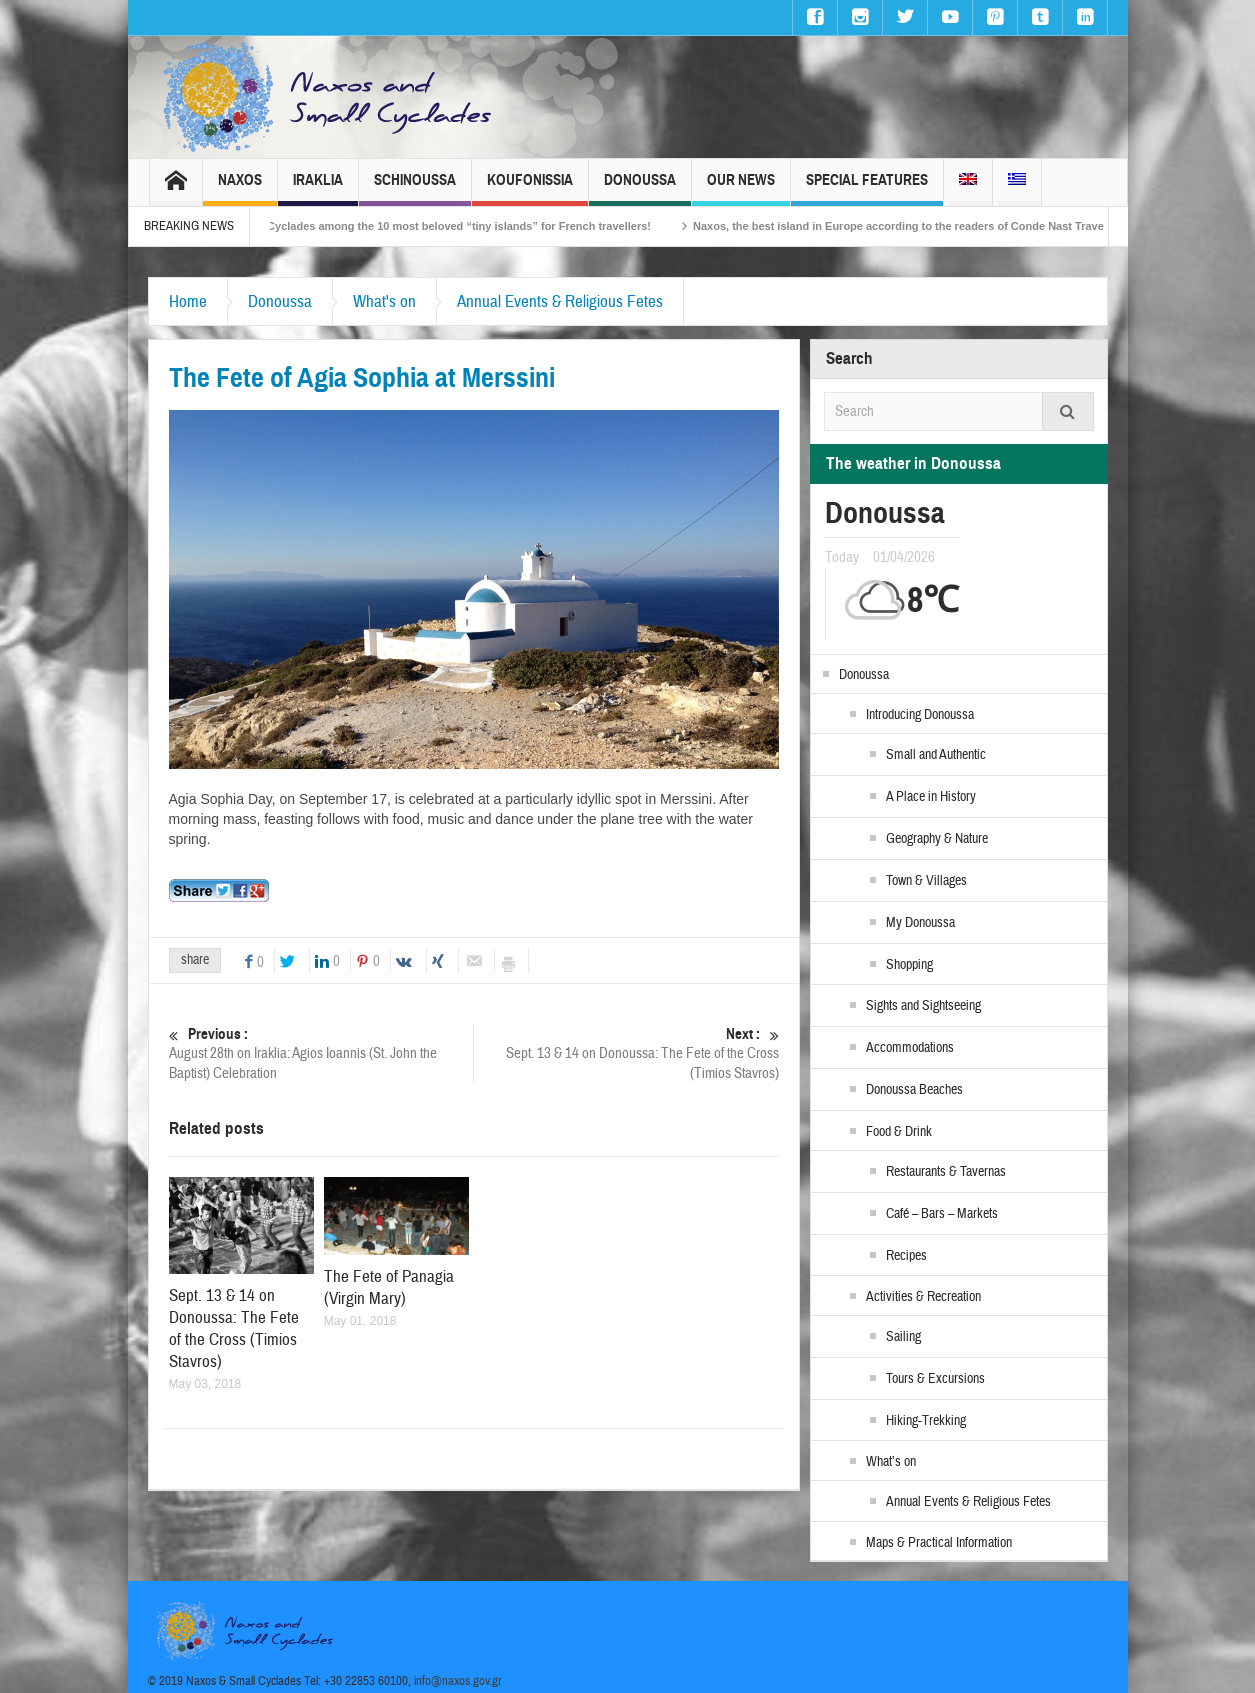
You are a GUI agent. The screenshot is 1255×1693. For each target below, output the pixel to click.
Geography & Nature (937, 839)
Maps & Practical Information (939, 1543)
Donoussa (640, 188)
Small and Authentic (936, 755)
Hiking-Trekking (926, 1421)
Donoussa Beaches (914, 1090)
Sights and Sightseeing (923, 1006)
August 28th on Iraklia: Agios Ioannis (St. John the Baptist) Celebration (321, 1053)
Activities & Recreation (923, 1297)
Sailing (903, 1337)
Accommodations (910, 1048)
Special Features (867, 188)
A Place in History (931, 797)
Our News (741, 188)
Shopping (909, 965)
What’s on (891, 1462)
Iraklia (318, 188)
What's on (384, 301)
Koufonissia (530, 188)
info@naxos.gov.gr (458, 1681)
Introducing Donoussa (920, 715)
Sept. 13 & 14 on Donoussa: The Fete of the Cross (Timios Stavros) (627, 1053)
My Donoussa (920, 923)
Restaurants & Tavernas (946, 1172)
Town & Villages (926, 881)
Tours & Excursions (935, 1379)
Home (188, 301)
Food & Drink (899, 1132)
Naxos (240, 188)
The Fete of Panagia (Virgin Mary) (389, 1287)
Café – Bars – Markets (942, 1214)
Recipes (906, 1256)
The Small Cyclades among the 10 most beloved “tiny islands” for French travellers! (451, 226)
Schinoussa (415, 188)
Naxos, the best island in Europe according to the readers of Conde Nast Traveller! (928, 226)
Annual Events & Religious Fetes (560, 301)
